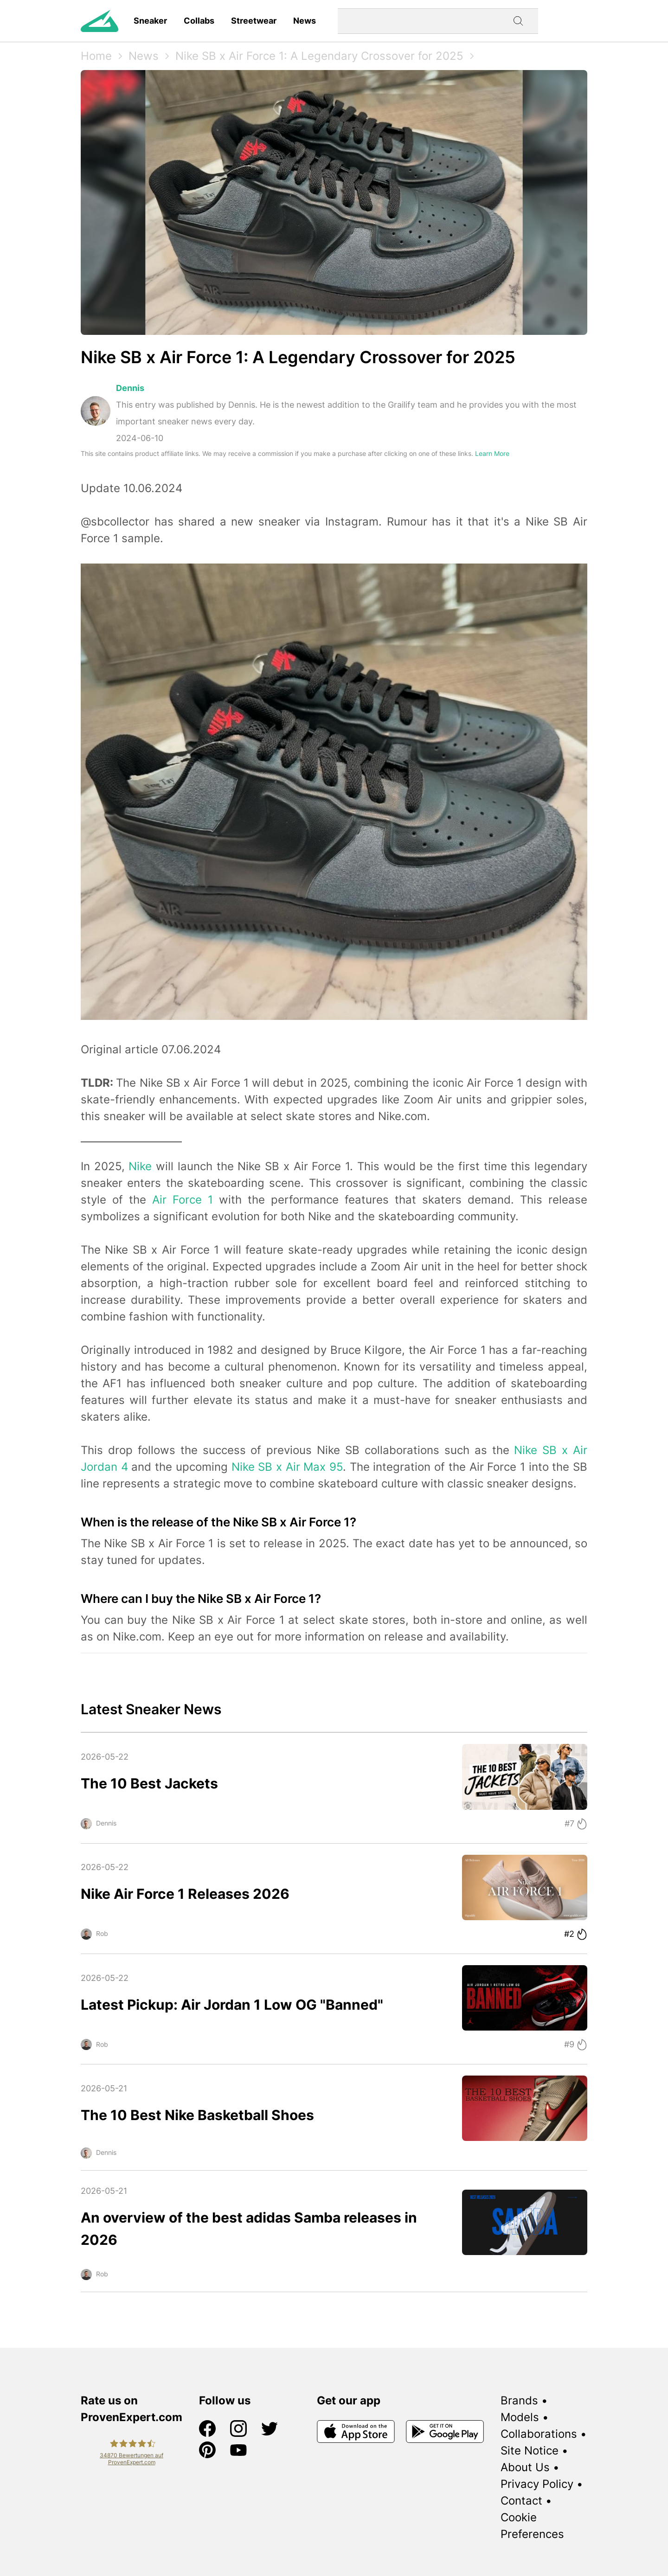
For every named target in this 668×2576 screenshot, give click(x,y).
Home (96, 56)
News (304, 21)
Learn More (492, 453)
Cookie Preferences (532, 2526)
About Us (525, 2467)
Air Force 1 (182, 1199)
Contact (521, 2500)
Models (520, 2417)
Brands (519, 2400)
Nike (140, 1166)
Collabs (199, 21)
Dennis (130, 388)
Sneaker (150, 21)
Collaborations (539, 2434)
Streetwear (253, 21)
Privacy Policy (537, 2484)
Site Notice (530, 2450)
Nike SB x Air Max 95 (287, 1467)
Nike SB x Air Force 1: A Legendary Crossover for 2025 (319, 56)
